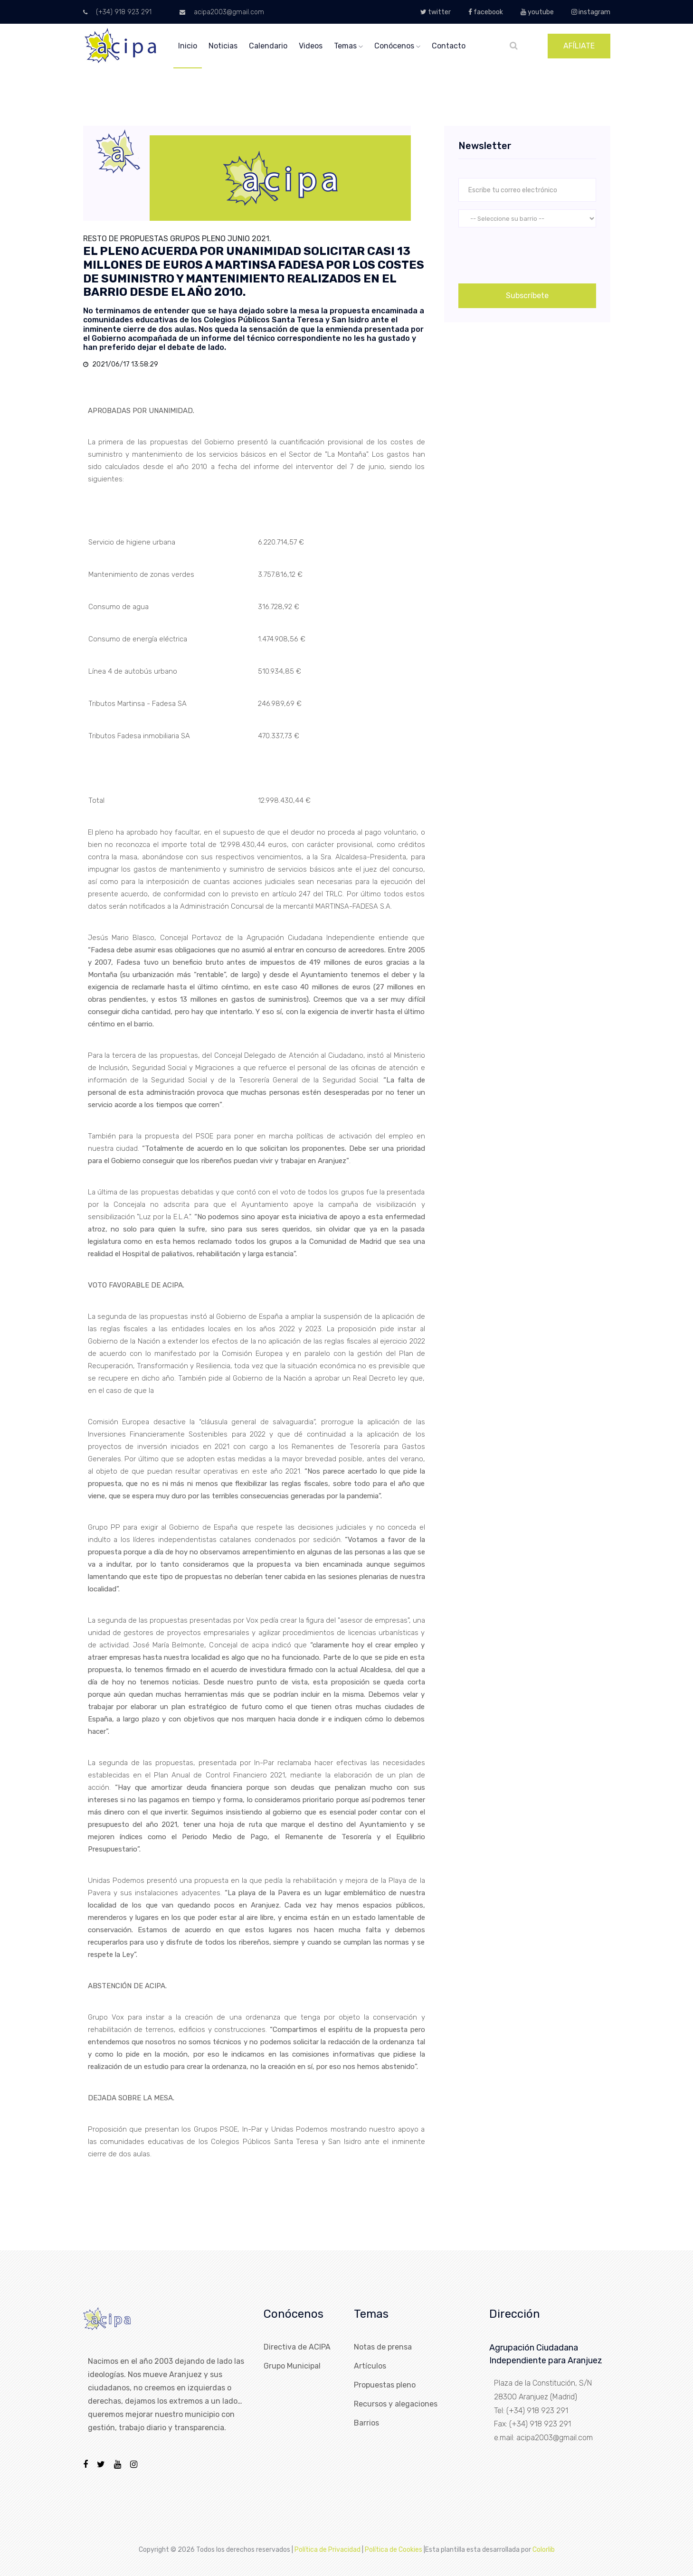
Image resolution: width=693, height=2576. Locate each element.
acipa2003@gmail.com (222, 12)
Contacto (448, 45)
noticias (223, 45)
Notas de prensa (383, 2346)
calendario (268, 45)
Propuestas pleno (385, 2384)
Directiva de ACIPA (297, 2346)
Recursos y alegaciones (395, 2403)
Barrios (366, 2422)
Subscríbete (527, 295)
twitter (435, 12)
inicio (187, 45)
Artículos (370, 2365)
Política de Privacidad (327, 2550)
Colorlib (543, 2550)
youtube (537, 12)
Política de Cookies (393, 2550)
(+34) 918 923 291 (117, 12)
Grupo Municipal (292, 2365)
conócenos (397, 45)
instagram (590, 12)
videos (311, 45)
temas (348, 45)
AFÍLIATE (579, 45)
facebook (485, 12)
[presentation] (530, 253)
